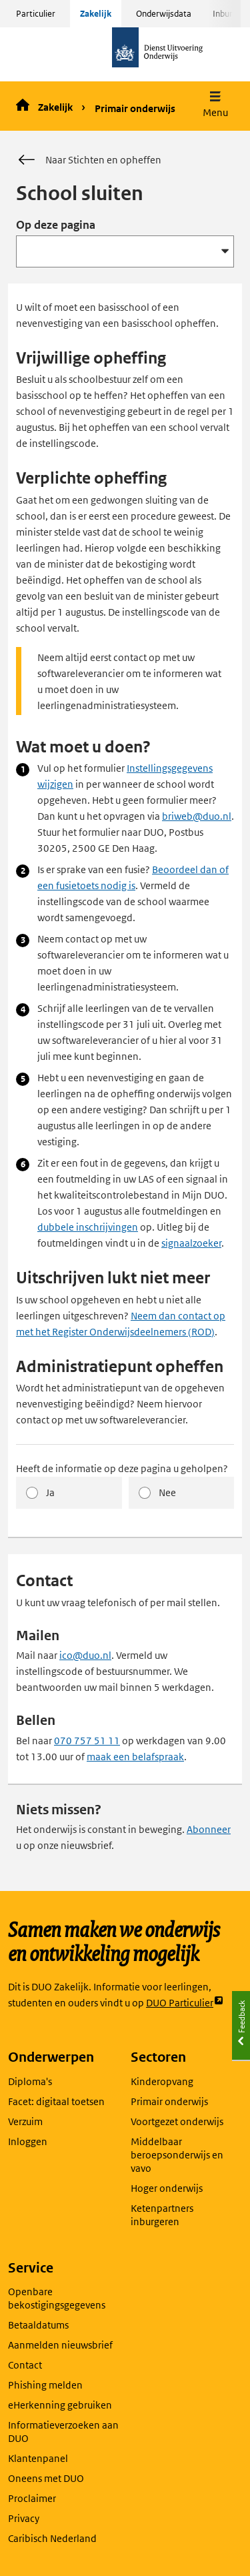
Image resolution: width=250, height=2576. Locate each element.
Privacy (23, 2518)
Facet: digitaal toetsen (56, 2101)
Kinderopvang (162, 2081)
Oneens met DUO (46, 2478)
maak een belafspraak (135, 1756)
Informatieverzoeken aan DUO (63, 2432)
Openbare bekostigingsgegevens (56, 2298)
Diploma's (30, 2081)
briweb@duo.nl (196, 816)
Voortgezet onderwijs (177, 2121)
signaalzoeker (191, 1243)
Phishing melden (45, 2385)
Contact (25, 2365)
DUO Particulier (185, 2003)
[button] (215, 105)
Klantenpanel (38, 2458)
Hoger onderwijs (167, 2188)
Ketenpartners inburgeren (162, 2215)
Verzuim (25, 2121)
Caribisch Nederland (52, 2538)
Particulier (35, 13)
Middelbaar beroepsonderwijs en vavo (177, 2154)
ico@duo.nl (85, 1655)
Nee (167, 1492)
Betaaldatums (38, 2325)
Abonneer (209, 1829)
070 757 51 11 (87, 1740)
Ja (50, 1492)
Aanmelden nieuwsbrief (60, 2345)
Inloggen (27, 2141)
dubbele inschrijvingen (87, 1227)
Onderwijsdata (163, 13)
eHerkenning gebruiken (60, 2405)
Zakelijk (95, 13)
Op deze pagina (55, 224)
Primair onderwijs (135, 108)
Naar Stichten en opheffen (88, 160)
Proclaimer (32, 2498)
